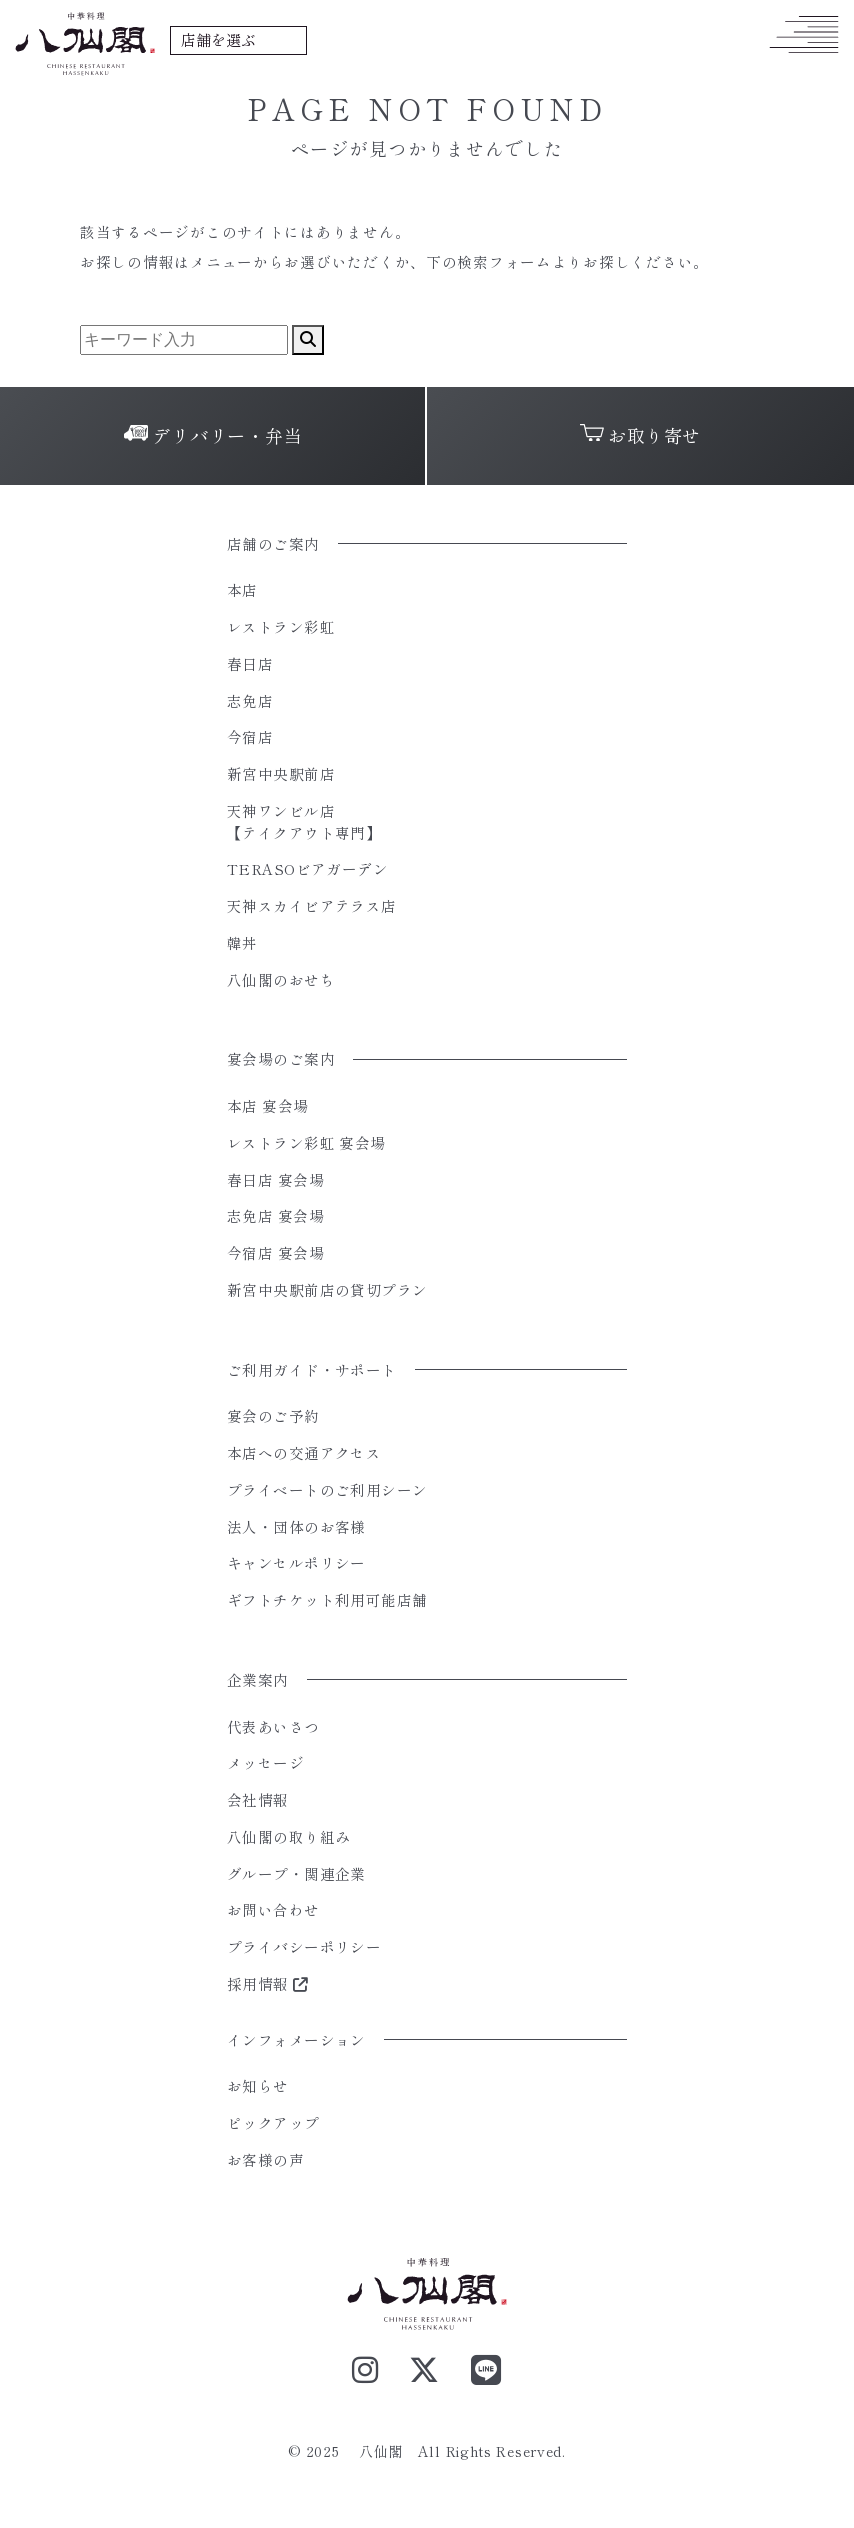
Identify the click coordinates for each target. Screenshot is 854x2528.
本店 (242, 589)
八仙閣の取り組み (288, 1836)
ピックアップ (273, 2122)
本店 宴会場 (268, 1105)
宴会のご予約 (273, 1415)
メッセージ (265, 1762)
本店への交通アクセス (304, 1452)
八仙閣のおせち (281, 979)
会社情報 (258, 1799)
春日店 (250, 663)
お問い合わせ (273, 1909)
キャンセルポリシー (296, 1562)
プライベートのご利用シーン (327, 1489)
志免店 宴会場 (275, 1215)
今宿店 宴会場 (275, 1252)
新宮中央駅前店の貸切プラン (327, 1289)
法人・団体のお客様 (296, 1526)
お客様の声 (265, 2159)
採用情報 (268, 1983)
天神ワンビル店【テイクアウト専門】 (304, 821)
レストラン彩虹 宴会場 (306, 1142)
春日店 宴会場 (275, 1179)
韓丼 (242, 942)
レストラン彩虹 (281, 626)
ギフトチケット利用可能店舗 (327, 1599)
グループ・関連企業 (296, 1873)
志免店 (250, 700)
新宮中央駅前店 (281, 773)
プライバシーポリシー (304, 1946)
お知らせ (258, 2085)
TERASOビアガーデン (307, 868)
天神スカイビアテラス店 (312, 905)
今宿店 (250, 736)
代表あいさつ (273, 1726)
